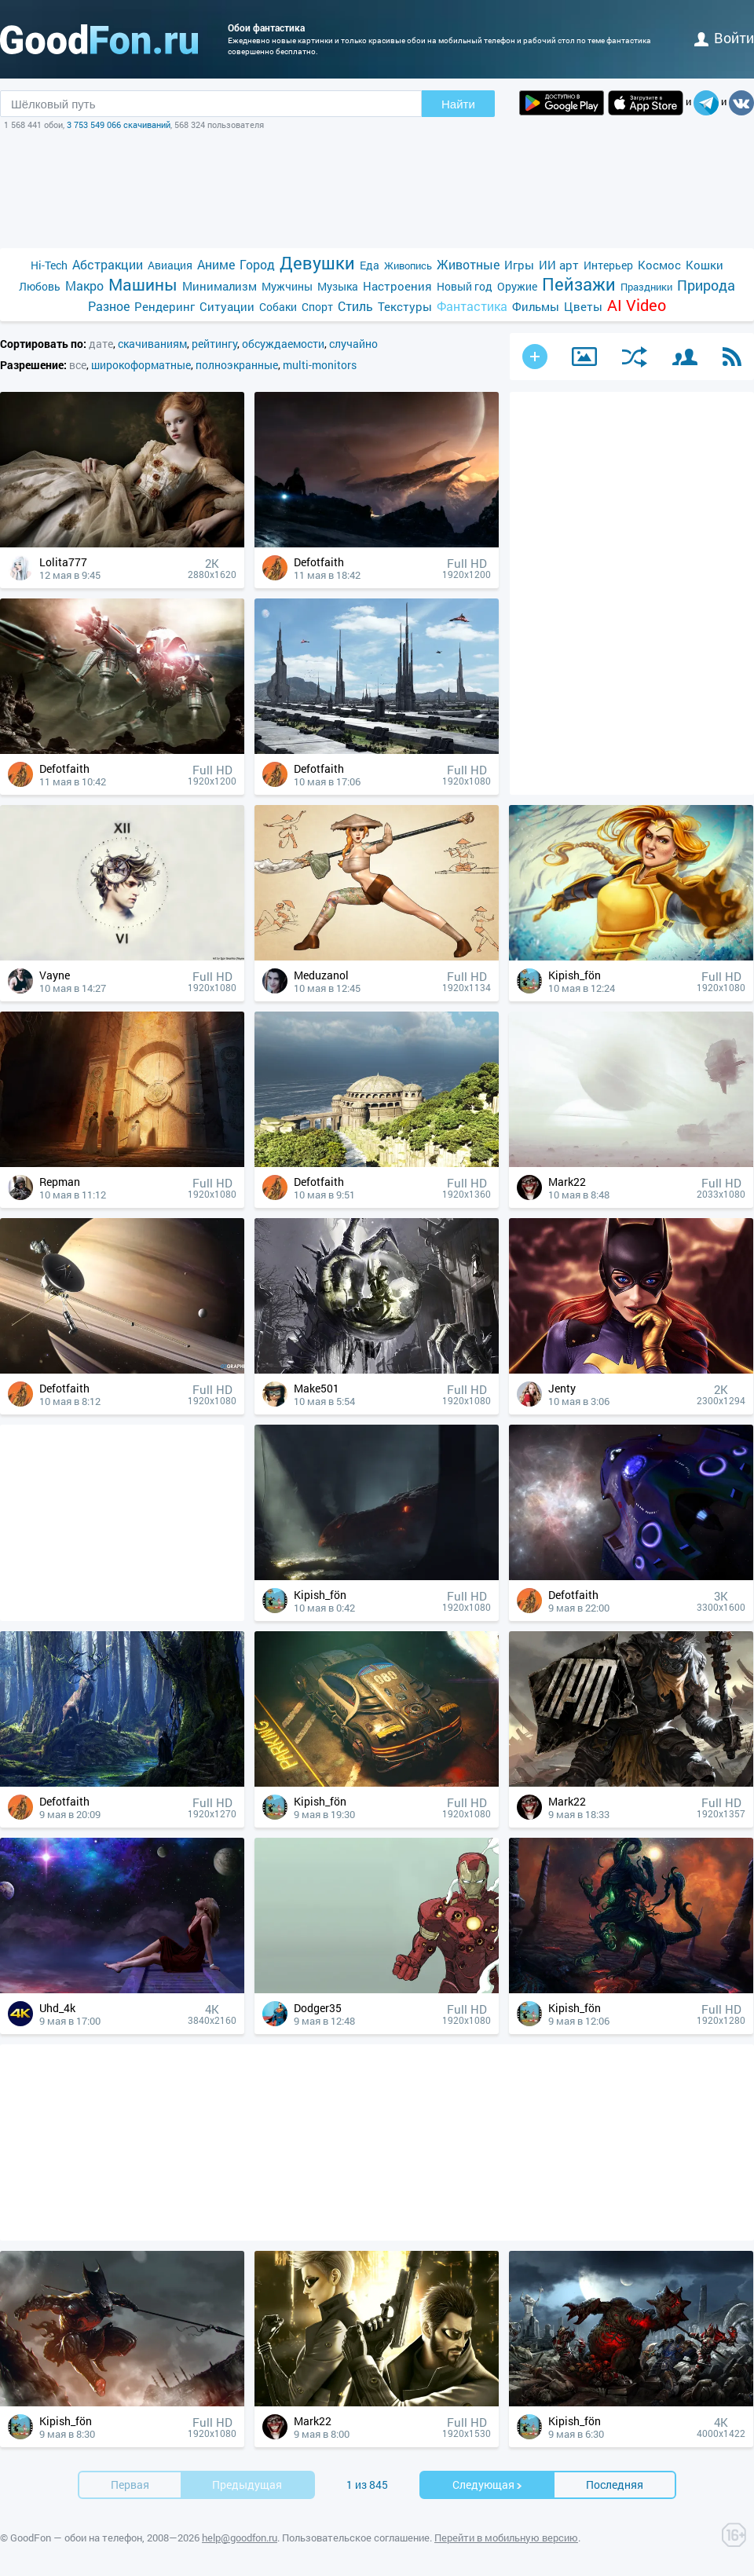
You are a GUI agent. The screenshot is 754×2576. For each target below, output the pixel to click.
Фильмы (535, 306)
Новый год (464, 286)
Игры (519, 265)
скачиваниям (152, 343)
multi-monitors (320, 364)
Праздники (646, 287)
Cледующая (487, 2484)
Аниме (216, 264)
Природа (706, 285)
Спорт (317, 306)
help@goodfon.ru (239, 2537)
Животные (468, 264)
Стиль (355, 306)
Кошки (704, 265)
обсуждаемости (283, 343)
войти (724, 37)
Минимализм (219, 286)
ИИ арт (559, 265)
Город (257, 264)
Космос (659, 265)
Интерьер (608, 265)
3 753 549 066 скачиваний (118, 124)
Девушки (317, 263)
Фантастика (472, 306)
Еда (369, 265)
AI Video (636, 305)
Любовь (39, 286)
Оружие (517, 286)
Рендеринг (164, 306)
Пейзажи (579, 284)
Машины (143, 285)
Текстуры (405, 306)
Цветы (583, 306)
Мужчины (287, 286)
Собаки (278, 306)
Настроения (397, 286)
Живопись (408, 265)
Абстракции (107, 264)
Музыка (337, 286)
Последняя (614, 2484)
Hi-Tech (49, 265)
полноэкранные (237, 364)
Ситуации (226, 306)
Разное (109, 306)
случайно (353, 343)
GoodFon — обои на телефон (76, 2537)
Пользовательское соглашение (356, 2537)
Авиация (170, 265)
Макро (84, 285)
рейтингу (214, 343)
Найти (458, 104)
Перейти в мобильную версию (506, 2537)
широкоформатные (141, 364)
